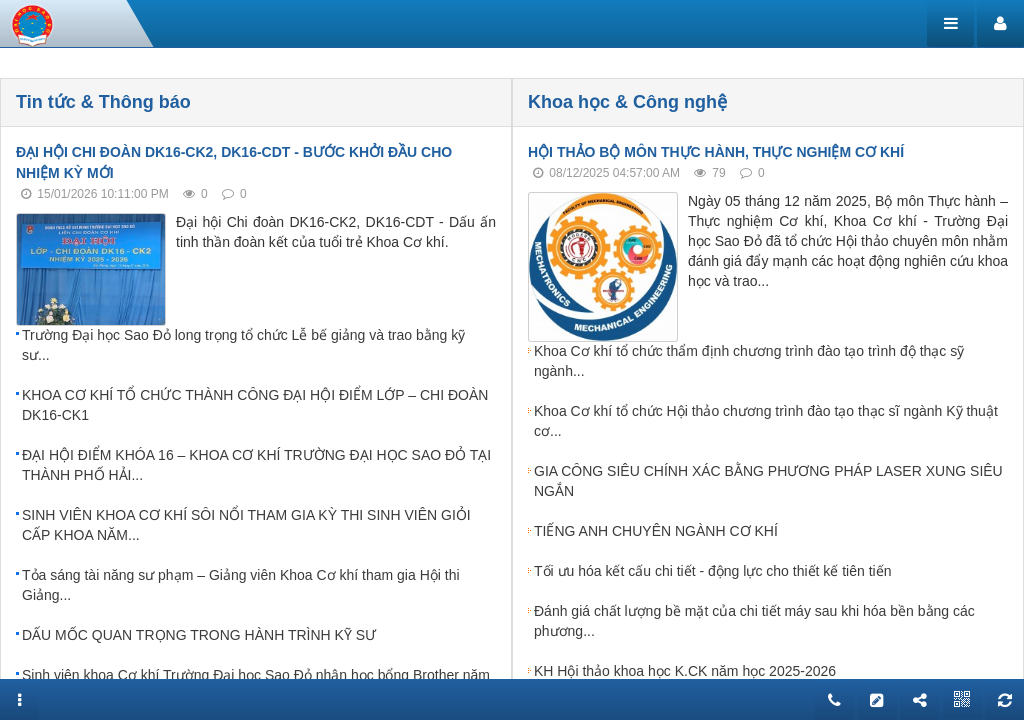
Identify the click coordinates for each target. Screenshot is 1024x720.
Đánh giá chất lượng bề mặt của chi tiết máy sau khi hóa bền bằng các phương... (754, 621)
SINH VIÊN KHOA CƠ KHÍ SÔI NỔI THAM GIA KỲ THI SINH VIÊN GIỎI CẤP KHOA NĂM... (246, 525)
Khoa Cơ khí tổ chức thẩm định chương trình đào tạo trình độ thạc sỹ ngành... (749, 361)
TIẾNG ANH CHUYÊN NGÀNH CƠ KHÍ (656, 531)
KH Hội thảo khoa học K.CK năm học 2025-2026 (685, 671)
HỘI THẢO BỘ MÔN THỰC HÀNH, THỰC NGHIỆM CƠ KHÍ (716, 152)
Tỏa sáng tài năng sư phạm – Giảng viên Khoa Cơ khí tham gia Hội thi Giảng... (241, 585)
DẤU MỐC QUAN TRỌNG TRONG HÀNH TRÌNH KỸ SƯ (199, 635)
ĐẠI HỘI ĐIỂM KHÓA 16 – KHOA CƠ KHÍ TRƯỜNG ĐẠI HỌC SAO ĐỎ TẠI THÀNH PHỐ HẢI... (256, 465)
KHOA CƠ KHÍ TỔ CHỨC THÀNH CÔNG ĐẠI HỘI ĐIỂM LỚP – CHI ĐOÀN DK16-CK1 (255, 405)
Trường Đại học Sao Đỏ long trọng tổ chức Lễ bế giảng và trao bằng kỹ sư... (243, 345)
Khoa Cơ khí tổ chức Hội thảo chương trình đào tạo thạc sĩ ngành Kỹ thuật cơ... (766, 421)
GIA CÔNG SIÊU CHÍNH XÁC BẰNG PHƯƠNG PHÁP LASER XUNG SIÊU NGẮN (768, 481)
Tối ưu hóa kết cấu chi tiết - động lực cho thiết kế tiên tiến (712, 571)
